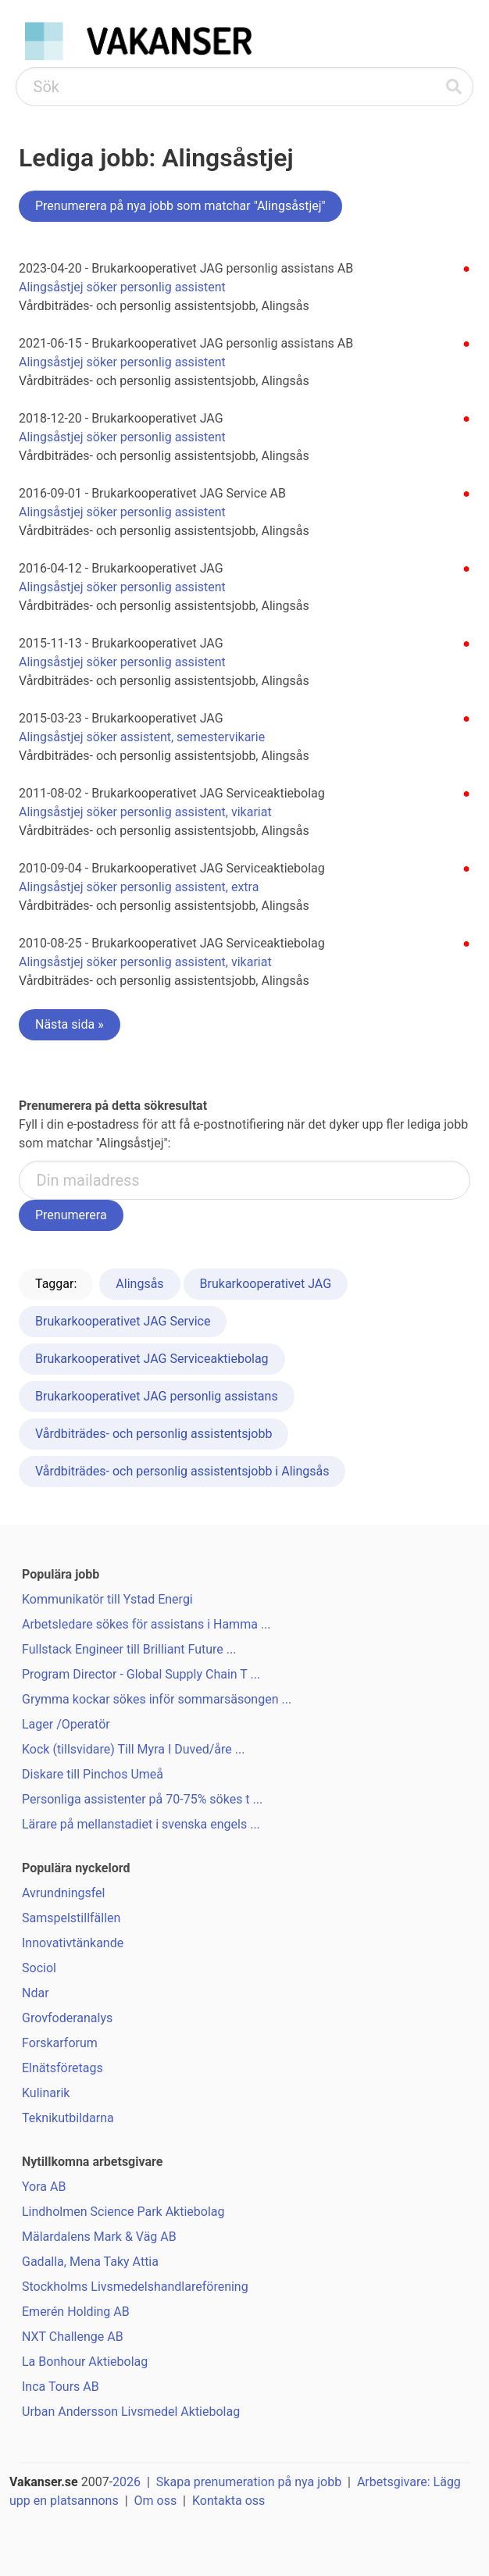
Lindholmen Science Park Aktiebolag (123, 2211)
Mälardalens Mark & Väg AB (99, 2236)
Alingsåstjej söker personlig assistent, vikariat (145, 812)
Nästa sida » (69, 1024)
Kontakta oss (228, 2500)
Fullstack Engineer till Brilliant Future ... (129, 1649)
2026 (126, 2481)
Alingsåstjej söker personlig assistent (122, 287)
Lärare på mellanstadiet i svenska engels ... (141, 1824)
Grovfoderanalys (67, 2017)
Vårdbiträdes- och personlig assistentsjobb (153, 1433)
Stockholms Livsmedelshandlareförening (135, 2286)
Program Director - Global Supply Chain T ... (141, 1674)
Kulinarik (46, 2092)
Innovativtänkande (72, 1943)
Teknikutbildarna (68, 2117)
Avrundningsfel (63, 1893)
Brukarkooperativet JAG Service (122, 1321)
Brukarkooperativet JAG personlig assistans (156, 1396)
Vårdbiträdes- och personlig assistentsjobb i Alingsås (182, 1471)
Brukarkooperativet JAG (265, 1283)
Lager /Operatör (66, 1724)
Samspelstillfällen (71, 1918)
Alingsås (139, 1283)
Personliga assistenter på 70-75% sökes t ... (142, 1799)
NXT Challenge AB (72, 2336)
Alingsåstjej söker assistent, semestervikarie (142, 737)
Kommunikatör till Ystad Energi (107, 1599)
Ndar (35, 1993)
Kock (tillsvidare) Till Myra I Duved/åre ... (133, 1749)
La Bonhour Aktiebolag (85, 2361)
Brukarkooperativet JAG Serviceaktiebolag (152, 1358)
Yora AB (44, 2186)
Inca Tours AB (60, 2386)
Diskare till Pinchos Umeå (92, 1774)
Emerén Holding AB (76, 2311)
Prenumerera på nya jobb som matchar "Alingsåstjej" (180, 205)
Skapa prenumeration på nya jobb (248, 2481)
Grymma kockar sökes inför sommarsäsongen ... (156, 1699)
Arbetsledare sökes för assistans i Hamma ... (146, 1624)
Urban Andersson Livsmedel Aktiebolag (131, 2411)
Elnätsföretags (62, 2067)
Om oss (155, 2500)
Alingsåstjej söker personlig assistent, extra (139, 886)
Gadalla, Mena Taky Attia (90, 2261)
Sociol (39, 1968)
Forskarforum (60, 2042)
